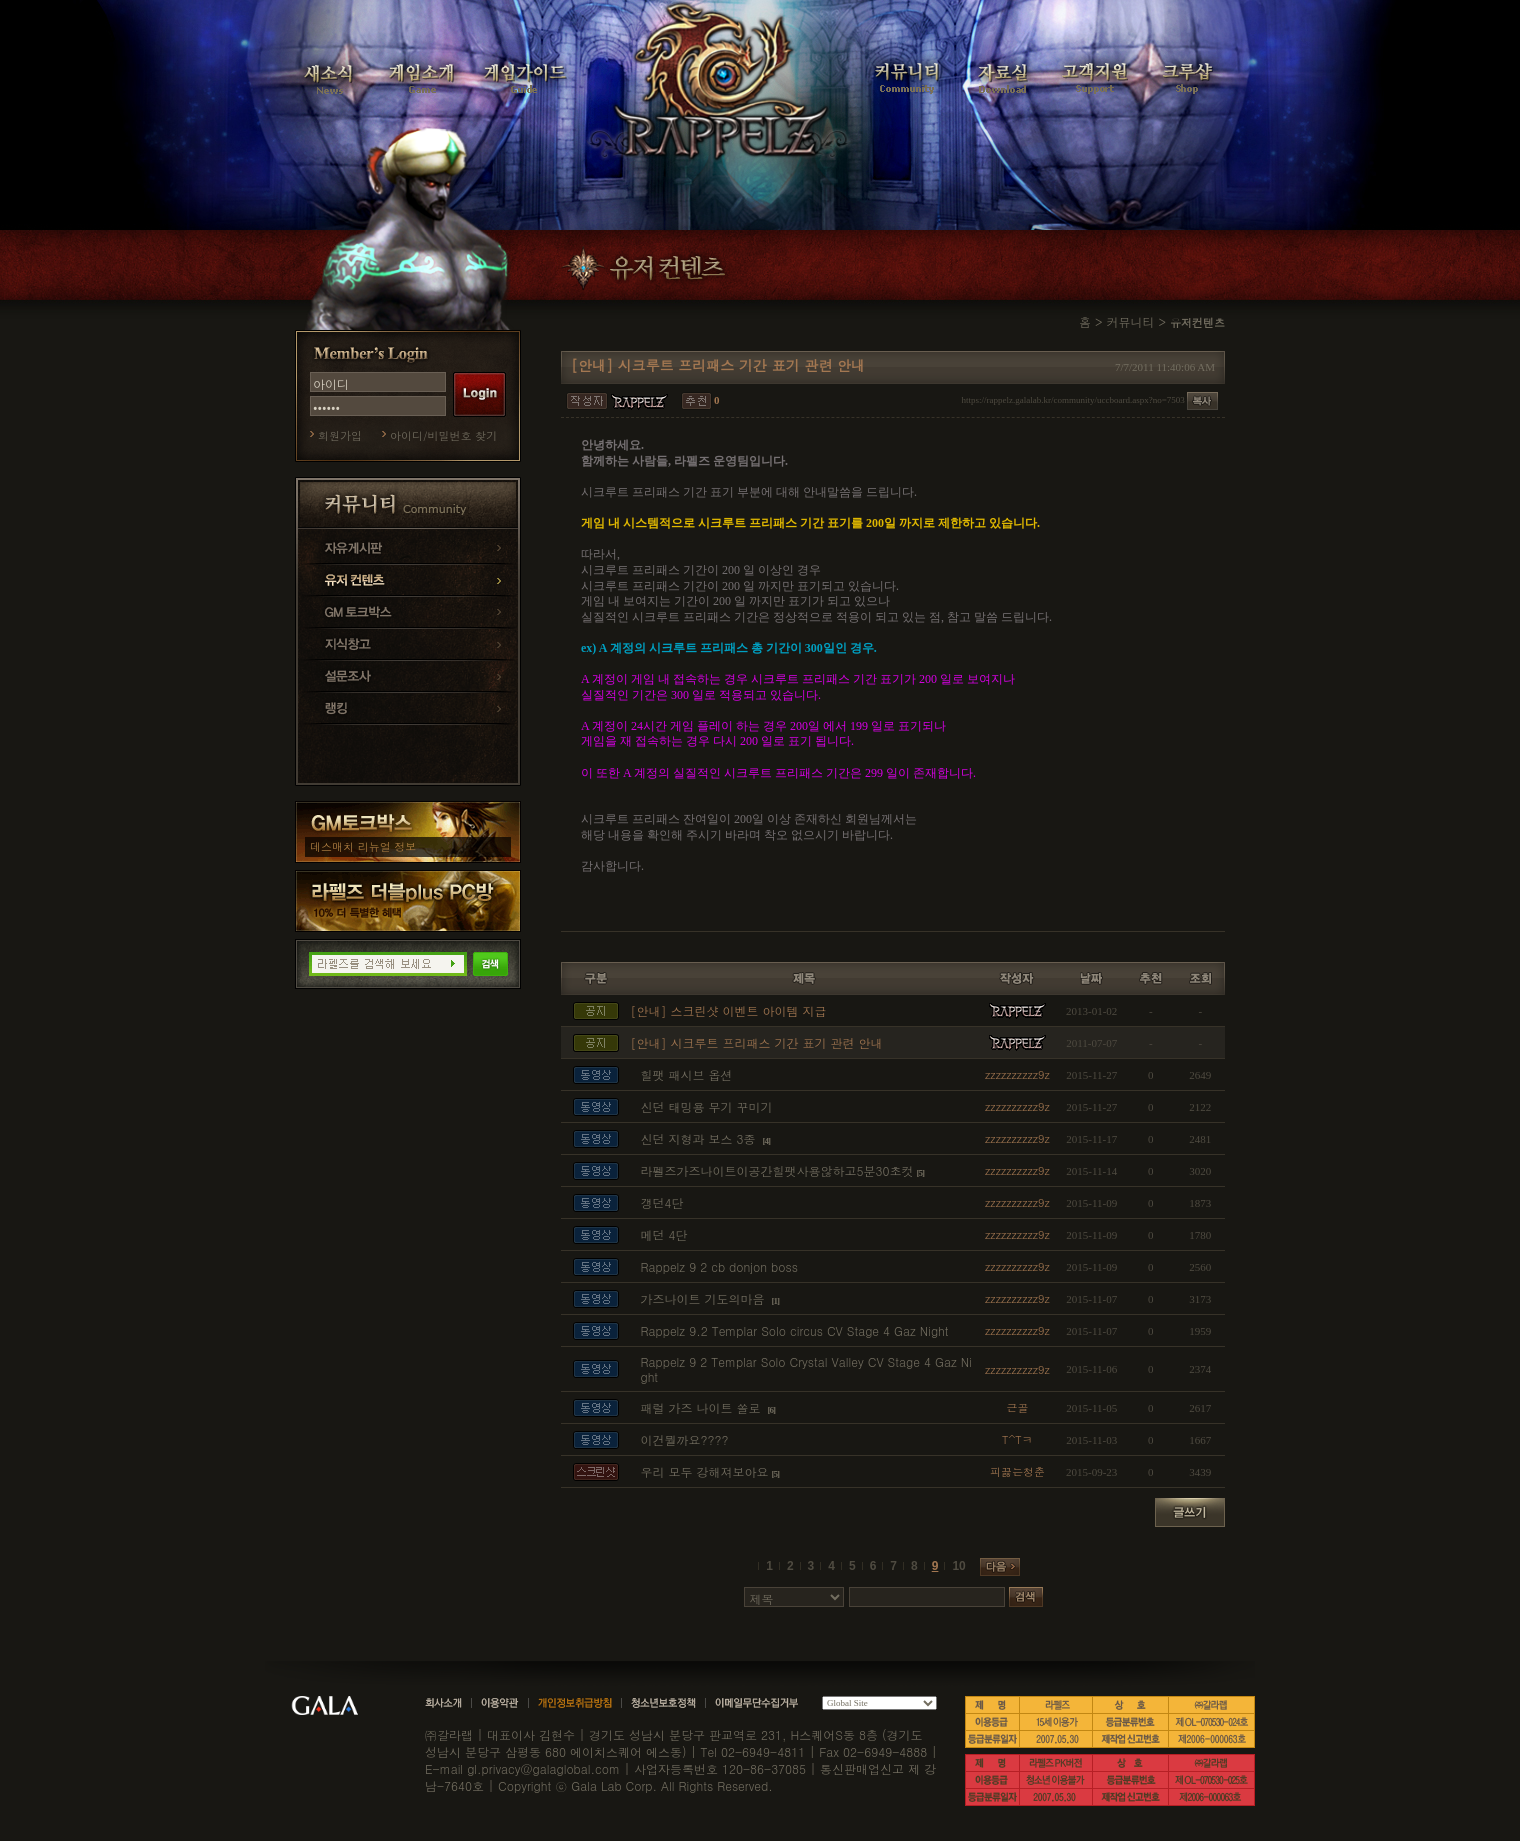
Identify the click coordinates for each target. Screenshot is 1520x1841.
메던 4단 (663, 1234)
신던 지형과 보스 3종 (699, 1138)
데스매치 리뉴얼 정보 (363, 846)
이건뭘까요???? (684, 1439)
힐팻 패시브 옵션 (686, 1074)
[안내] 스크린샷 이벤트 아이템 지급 (728, 1010)
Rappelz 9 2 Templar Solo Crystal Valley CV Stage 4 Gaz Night (805, 1369)
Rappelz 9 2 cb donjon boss (718, 1266)
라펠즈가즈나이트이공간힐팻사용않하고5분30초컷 (776, 1170)
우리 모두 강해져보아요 (704, 1471)
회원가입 (340, 435)
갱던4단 (661, 1202)
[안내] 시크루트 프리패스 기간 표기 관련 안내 (756, 1042)
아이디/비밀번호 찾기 (443, 435)
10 (958, 1566)
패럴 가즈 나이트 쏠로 (702, 1407)
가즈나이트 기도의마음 (704, 1298)
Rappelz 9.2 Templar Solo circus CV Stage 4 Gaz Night (794, 1330)
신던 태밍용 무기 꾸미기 (706, 1106)
